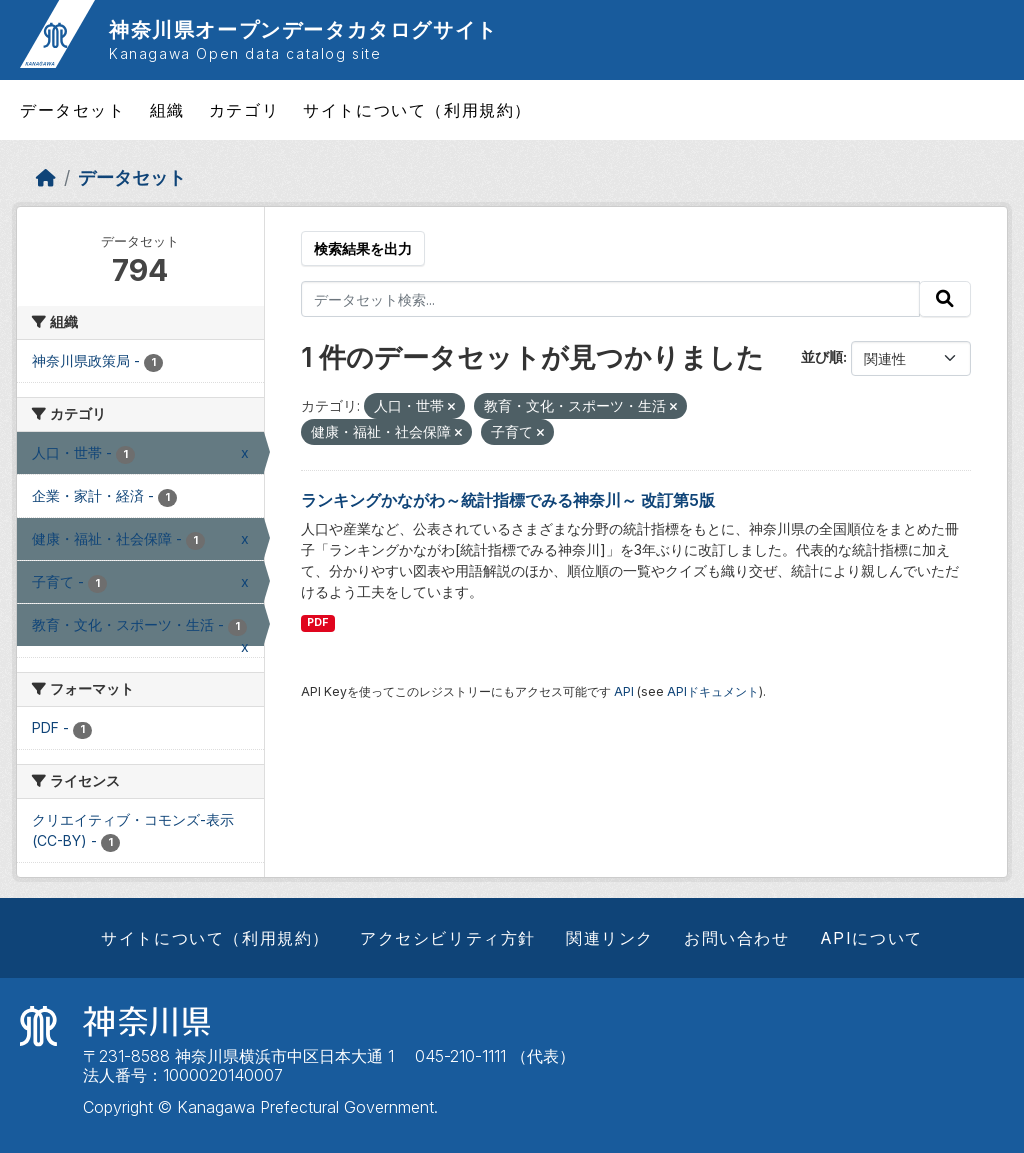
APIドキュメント (713, 691)
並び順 (822, 356)
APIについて (871, 938)
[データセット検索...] (611, 299)
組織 (167, 110)
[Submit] (945, 299)
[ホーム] (46, 177)
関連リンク (610, 938)
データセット (73, 110)
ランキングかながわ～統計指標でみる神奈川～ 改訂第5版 (508, 500)
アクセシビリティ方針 (448, 938)
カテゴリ (244, 110)
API (624, 691)
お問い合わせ (737, 938)
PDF (317, 622)
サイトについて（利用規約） (417, 110)
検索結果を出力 (363, 248)
